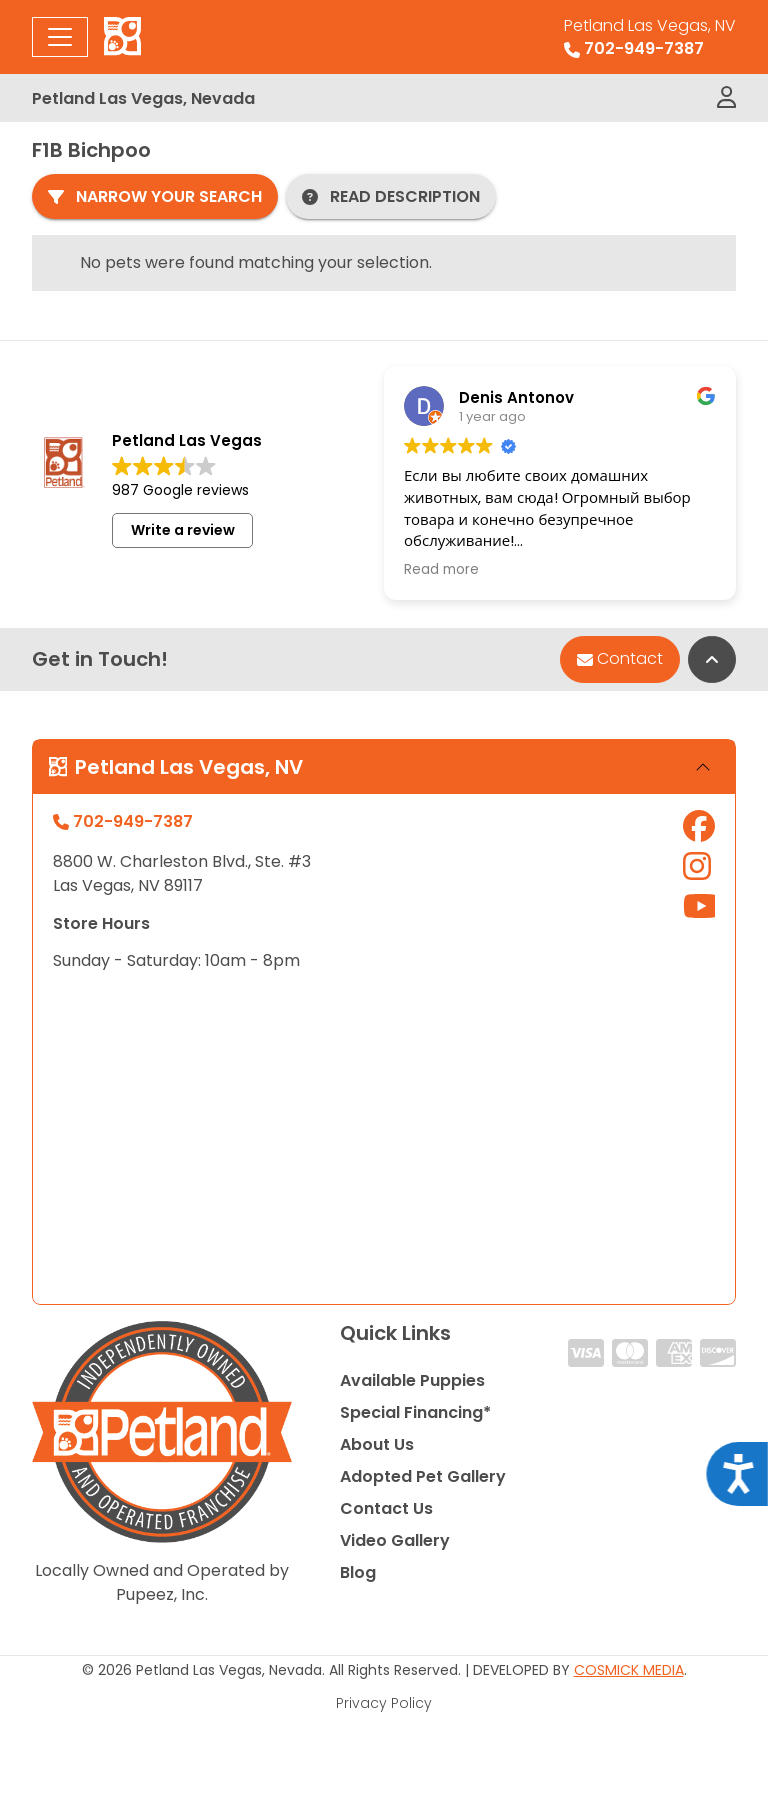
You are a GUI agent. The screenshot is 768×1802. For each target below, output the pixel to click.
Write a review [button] (183, 530)
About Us (377, 1444)
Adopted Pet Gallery (423, 1476)
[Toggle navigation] (60, 37)
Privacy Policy (384, 1703)
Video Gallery (395, 1540)
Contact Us (386, 1508)
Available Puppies (412, 1380)
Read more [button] (441, 570)
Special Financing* (415, 1412)
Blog (358, 1572)
